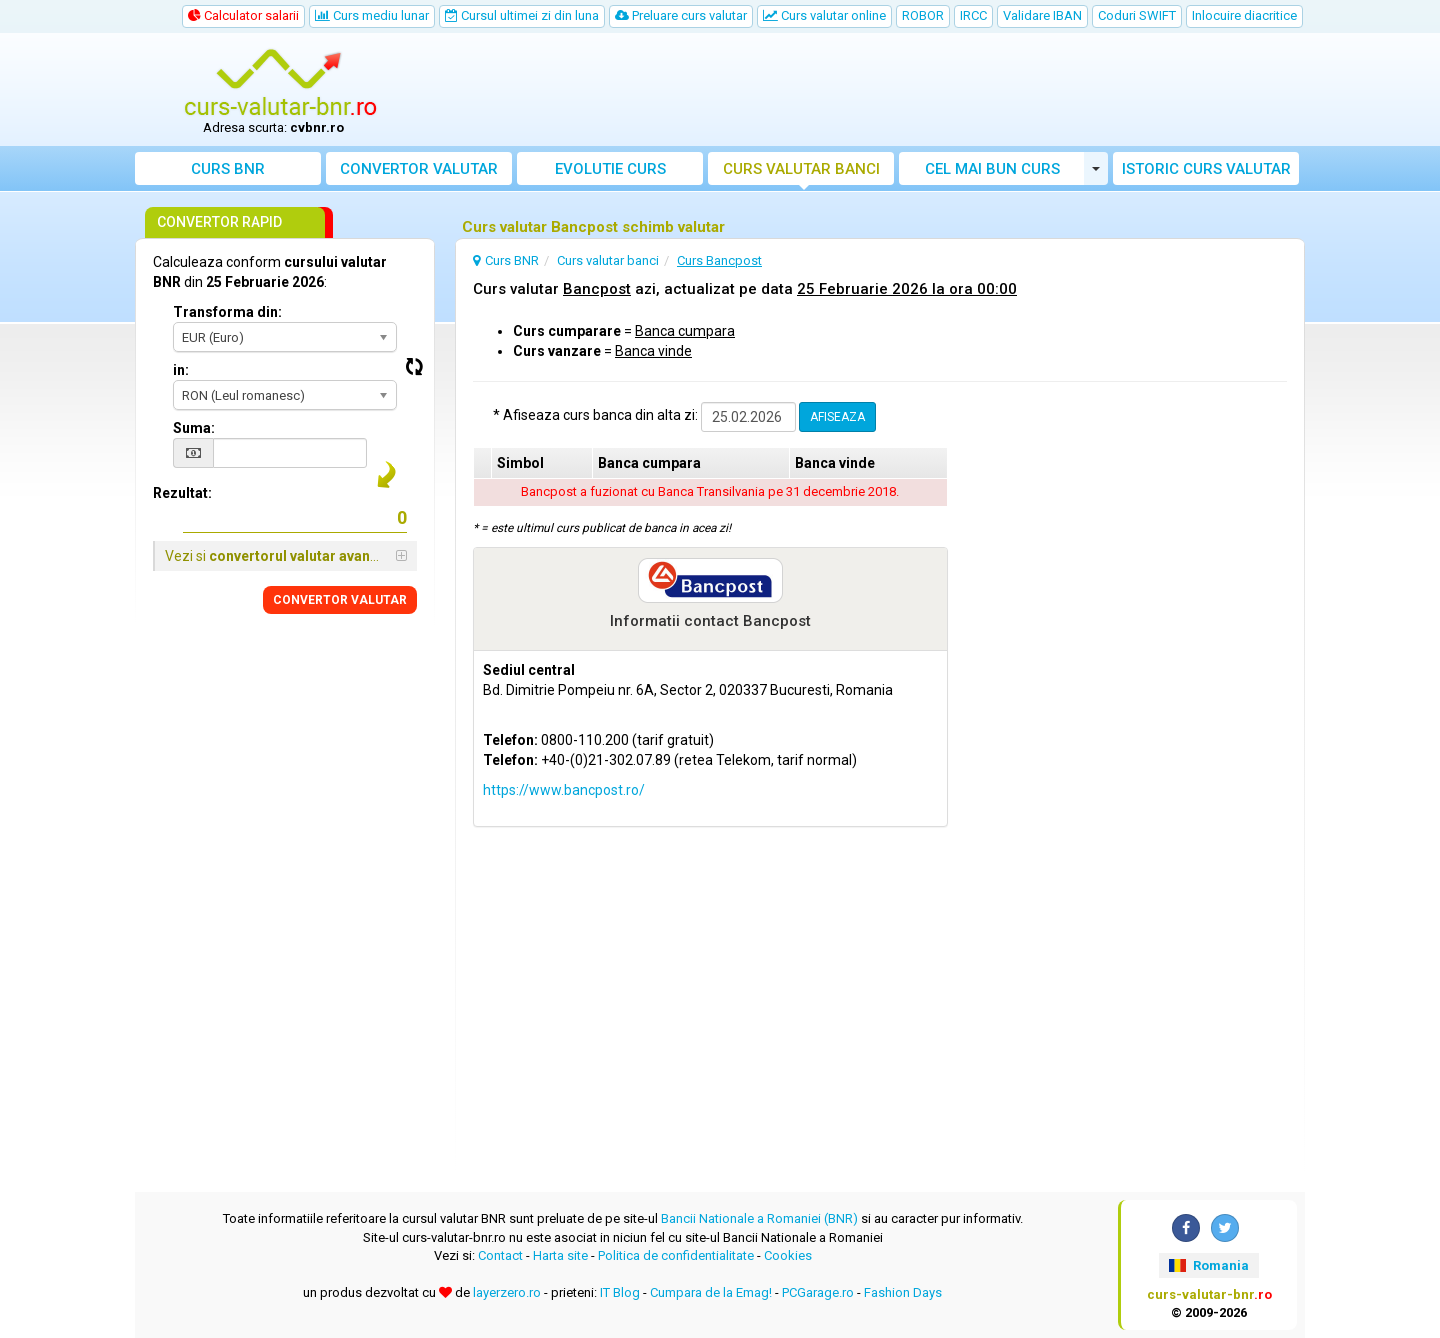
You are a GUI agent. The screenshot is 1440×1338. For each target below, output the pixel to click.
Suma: (194, 428)
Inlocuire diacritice (1244, 15)
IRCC (973, 15)
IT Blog (620, 1292)
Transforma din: (227, 312)
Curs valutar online (824, 15)
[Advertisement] (867, 90)
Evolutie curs (610, 169)
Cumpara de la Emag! (711, 1292)
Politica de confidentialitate (676, 1255)
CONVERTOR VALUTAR (340, 600)
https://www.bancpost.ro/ (564, 790)
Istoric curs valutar (1206, 169)
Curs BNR (228, 169)
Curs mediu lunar (372, 15)
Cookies (788, 1255)
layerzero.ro (507, 1292)
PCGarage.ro (818, 1292)
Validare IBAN (1042, 15)
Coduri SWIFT (1137, 15)
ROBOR (923, 15)
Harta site (560, 1255)
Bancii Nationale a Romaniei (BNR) (759, 1218)
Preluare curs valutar (681, 15)
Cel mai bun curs (992, 169)
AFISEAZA (837, 417)
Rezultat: (182, 493)
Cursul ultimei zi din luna (522, 15)
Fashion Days (903, 1292)
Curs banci (801, 169)
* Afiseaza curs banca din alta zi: (595, 415)
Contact (500, 1255)
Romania (1208, 1265)
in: (181, 370)
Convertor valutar (419, 169)
